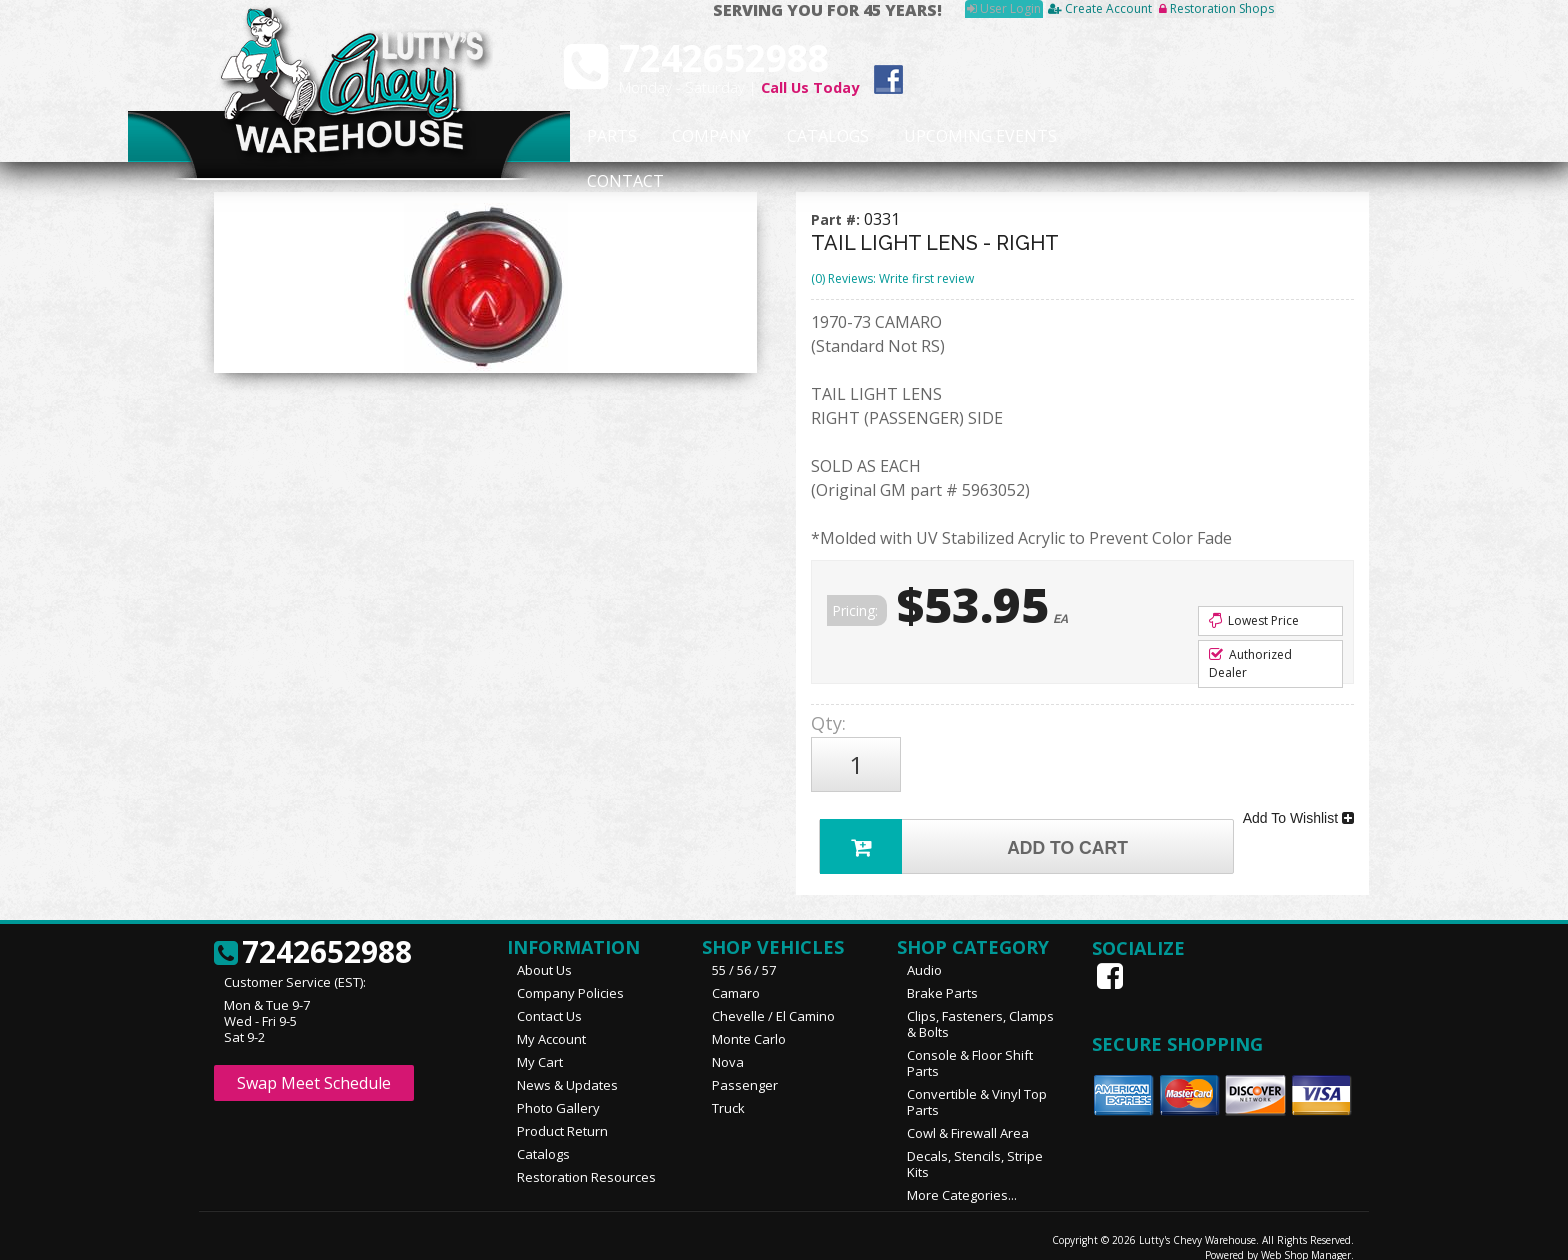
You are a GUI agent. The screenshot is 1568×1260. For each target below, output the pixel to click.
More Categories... (962, 1177)
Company (706, 137)
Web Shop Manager (1306, 1237)
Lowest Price (1254, 620)
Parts (601, 137)
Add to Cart (980, 824)
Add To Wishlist (1298, 804)
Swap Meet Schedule (314, 1065)
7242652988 (313, 935)
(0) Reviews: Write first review (892, 278)
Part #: (837, 219)
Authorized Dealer (1250, 663)
